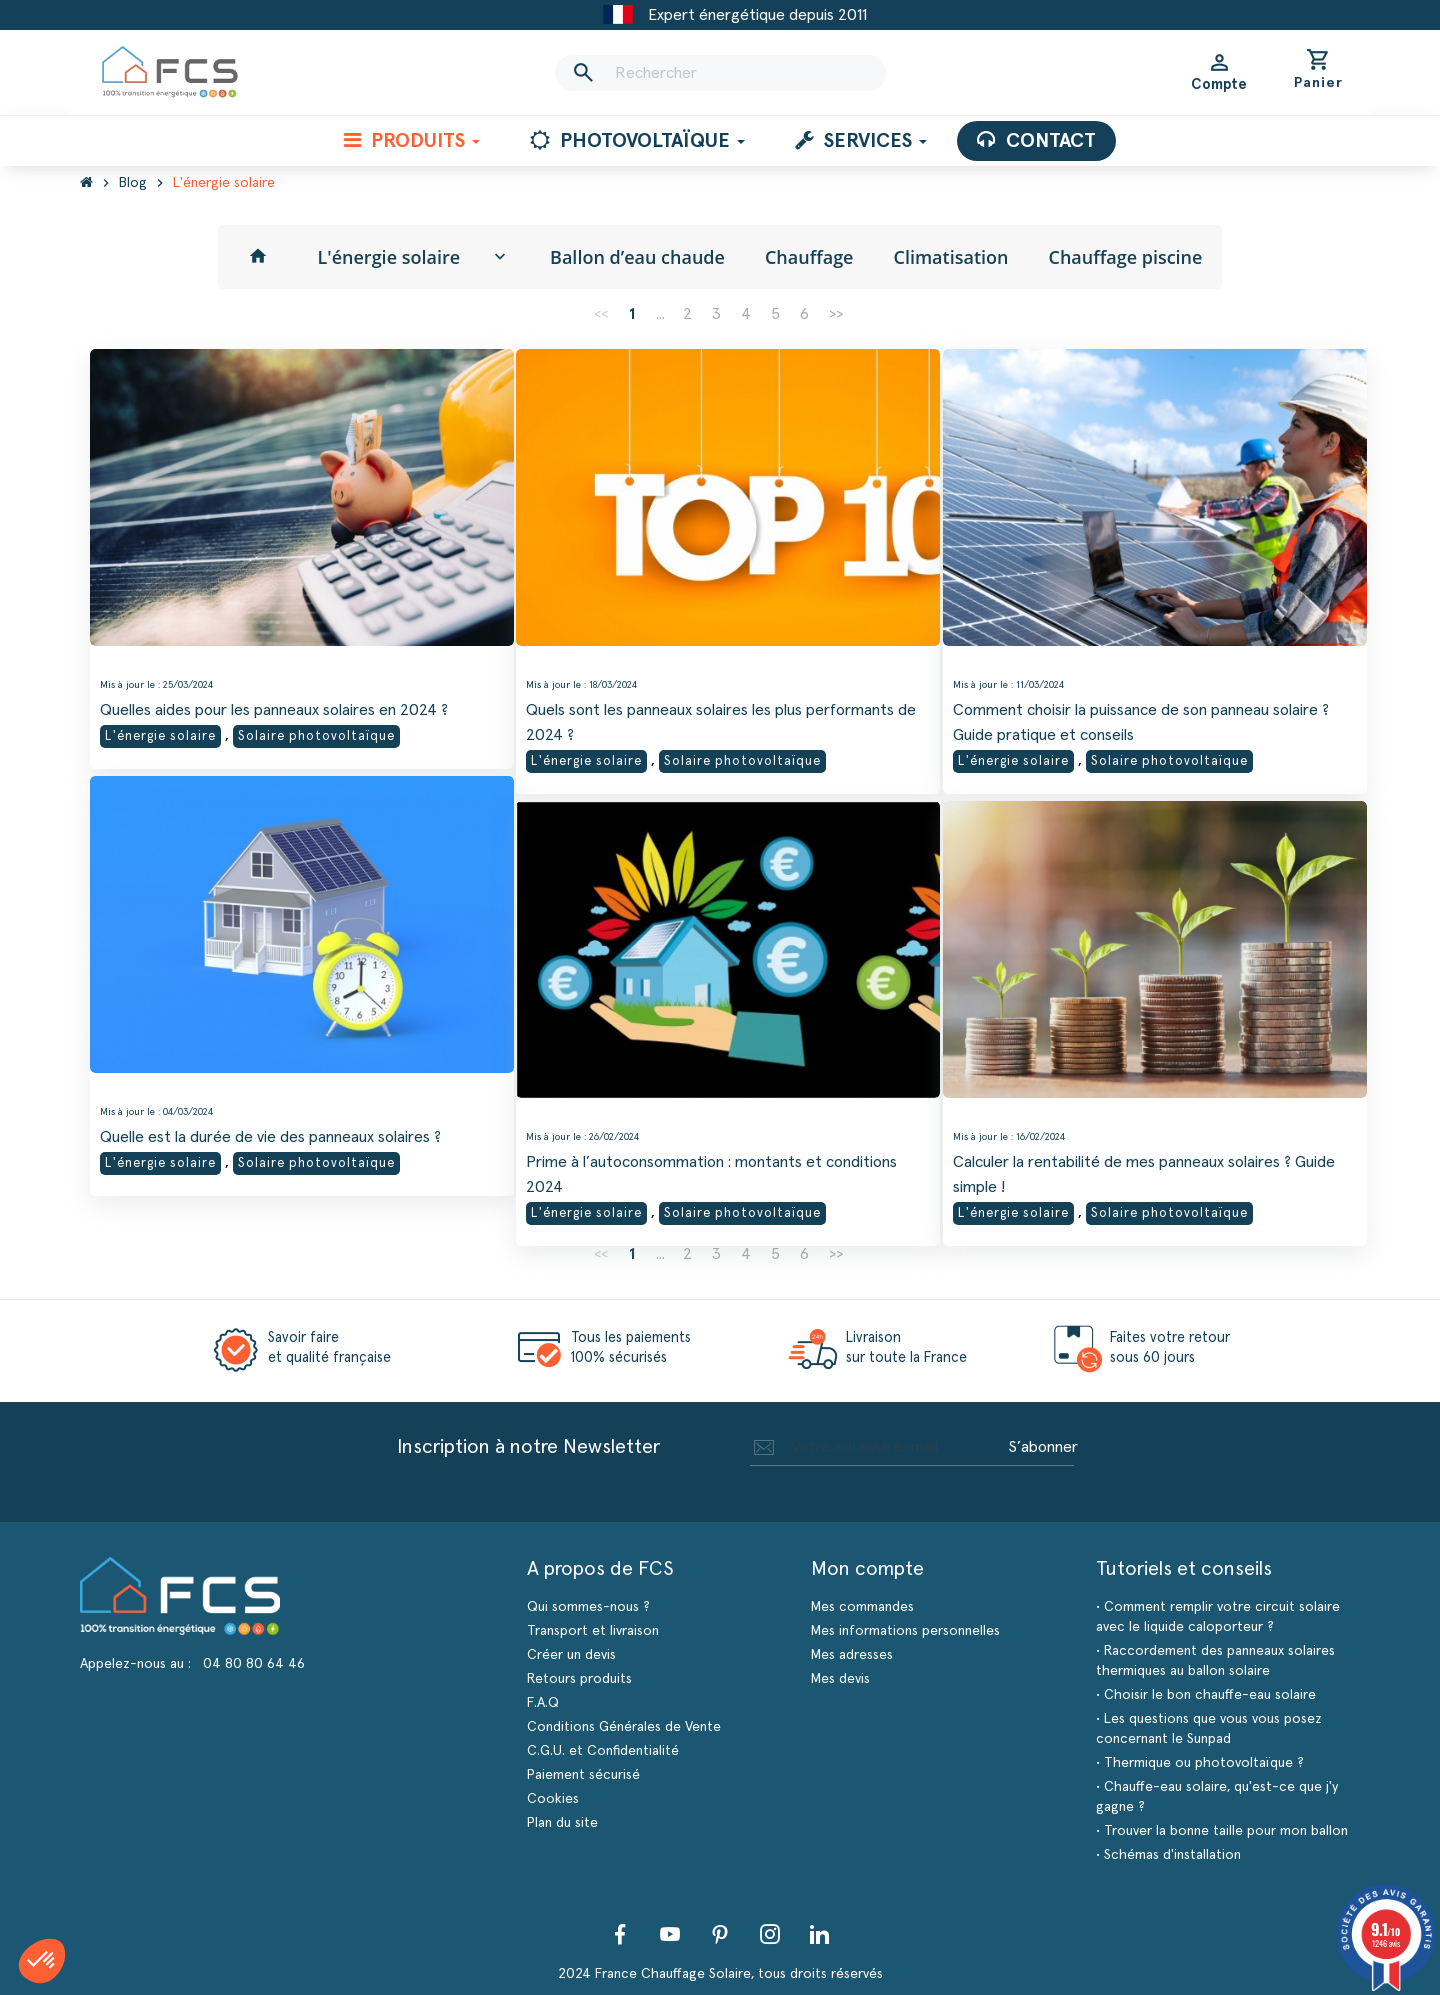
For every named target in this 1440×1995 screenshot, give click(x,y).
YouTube (670, 1934)
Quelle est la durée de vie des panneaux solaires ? (270, 1125)
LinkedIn (820, 1934)
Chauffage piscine (1125, 257)
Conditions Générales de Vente (624, 1727)
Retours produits (579, 1679)
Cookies (553, 1799)
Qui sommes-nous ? (588, 1607)
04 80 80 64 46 (254, 1664)
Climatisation (951, 257)
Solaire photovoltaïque (316, 724)
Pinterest (720, 1934)
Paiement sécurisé (583, 1775)
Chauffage (809, 257)
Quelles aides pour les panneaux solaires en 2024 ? (274, 698)
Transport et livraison (593, 1631)
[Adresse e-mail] (876, 1447)
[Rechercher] (720, 73)
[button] (42, 1961)
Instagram (770, 1934)
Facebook (620, 1934)
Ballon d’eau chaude (637, 257)
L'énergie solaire (389, 257)
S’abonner (1043, 1447)
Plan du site (562, 1823)
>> (836, 314)
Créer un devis (571, 1655)
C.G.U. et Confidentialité (603, 1751)
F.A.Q (543, 1703)
